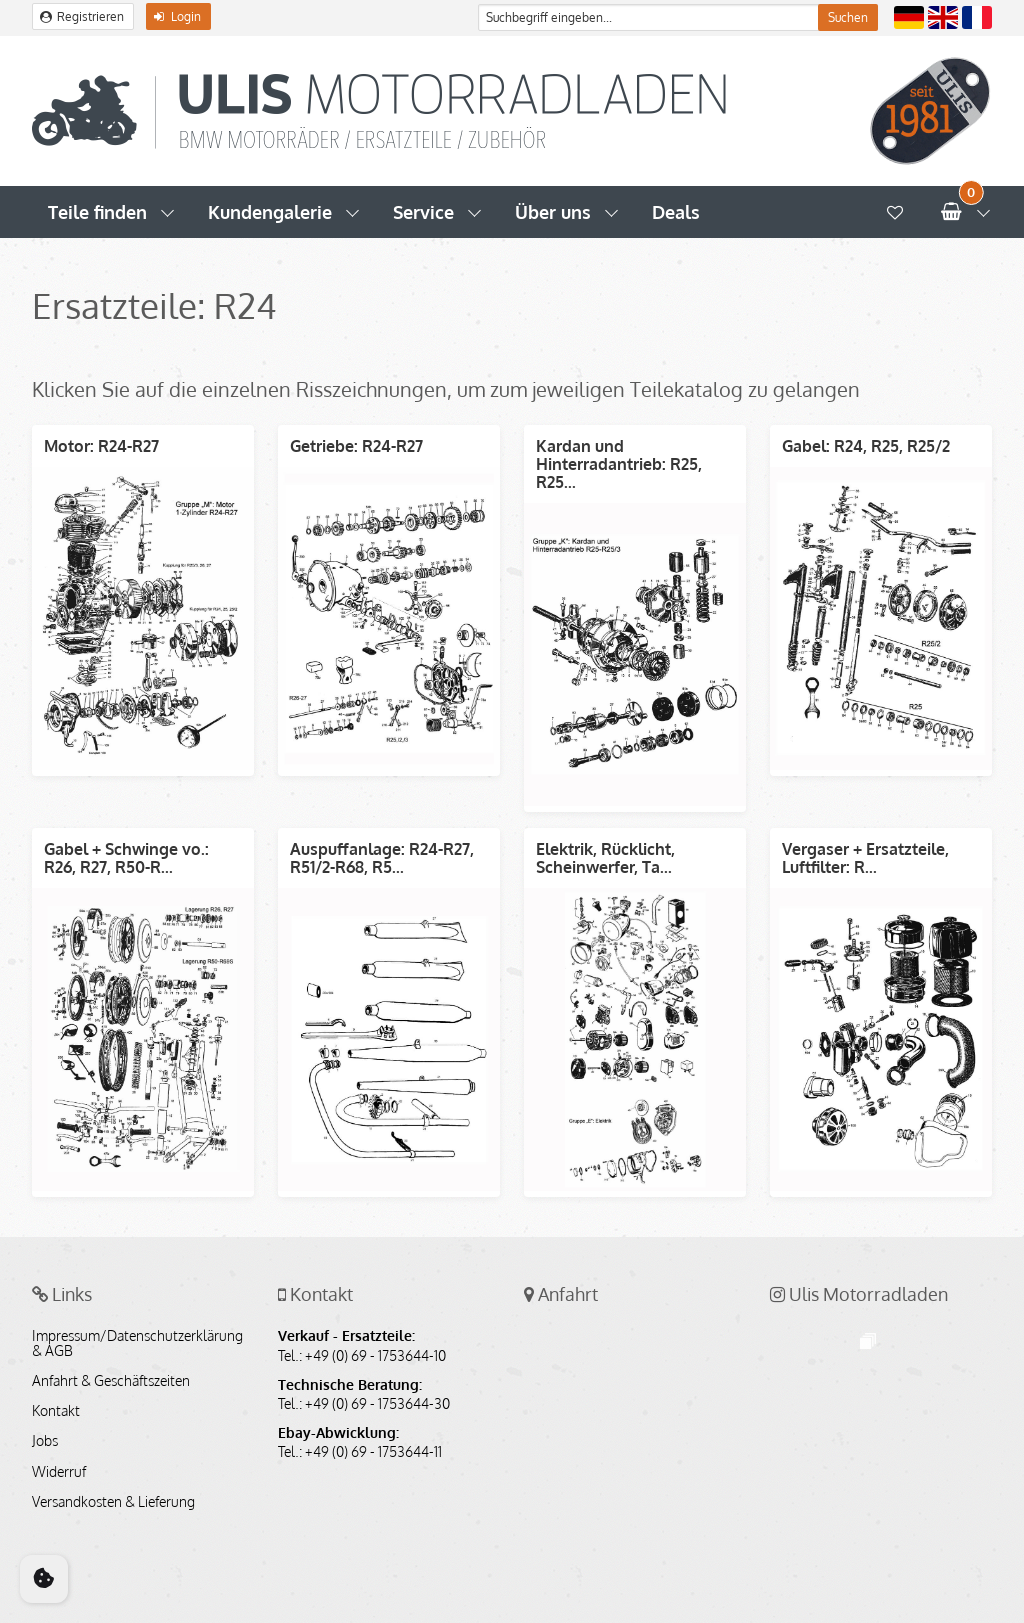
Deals (676, 212)
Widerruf (59, 1472)
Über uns (553, 212)
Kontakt (56, 1411)
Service (423, 212)
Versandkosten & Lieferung (113, 1502)
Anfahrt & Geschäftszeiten (111, 1381)
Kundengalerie (270, 212)
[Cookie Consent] (44, 1579)
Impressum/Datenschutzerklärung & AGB (137, 1343)
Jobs (45, 1441)
